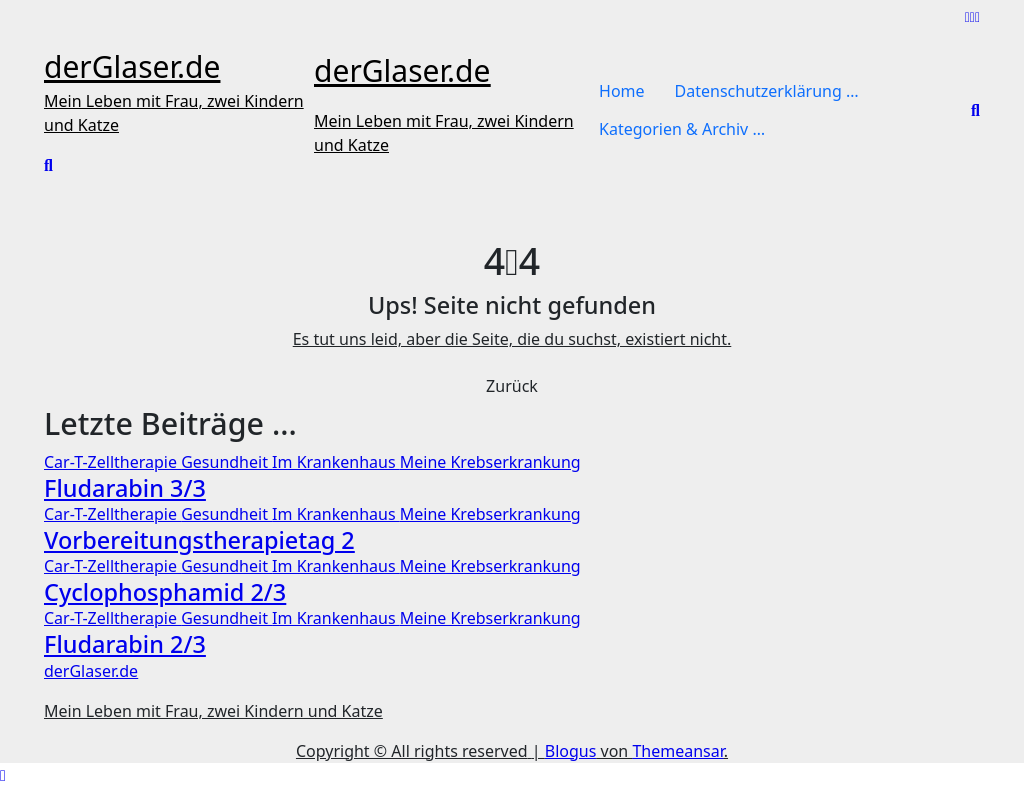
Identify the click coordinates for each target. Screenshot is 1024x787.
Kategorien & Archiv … (682, 129)
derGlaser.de (132, 66)
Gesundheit (226, 462)
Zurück (512, 386)
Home (622, 91)
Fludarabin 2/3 (125, 644)
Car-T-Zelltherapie (112, 462)
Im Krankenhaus (336, 462)
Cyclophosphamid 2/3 (165, 592)
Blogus (571, 751)
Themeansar (677, 751)
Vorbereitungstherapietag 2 (199, 540)
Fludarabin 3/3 (125, 488)
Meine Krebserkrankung (490, 462)
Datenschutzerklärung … (767, 91)
